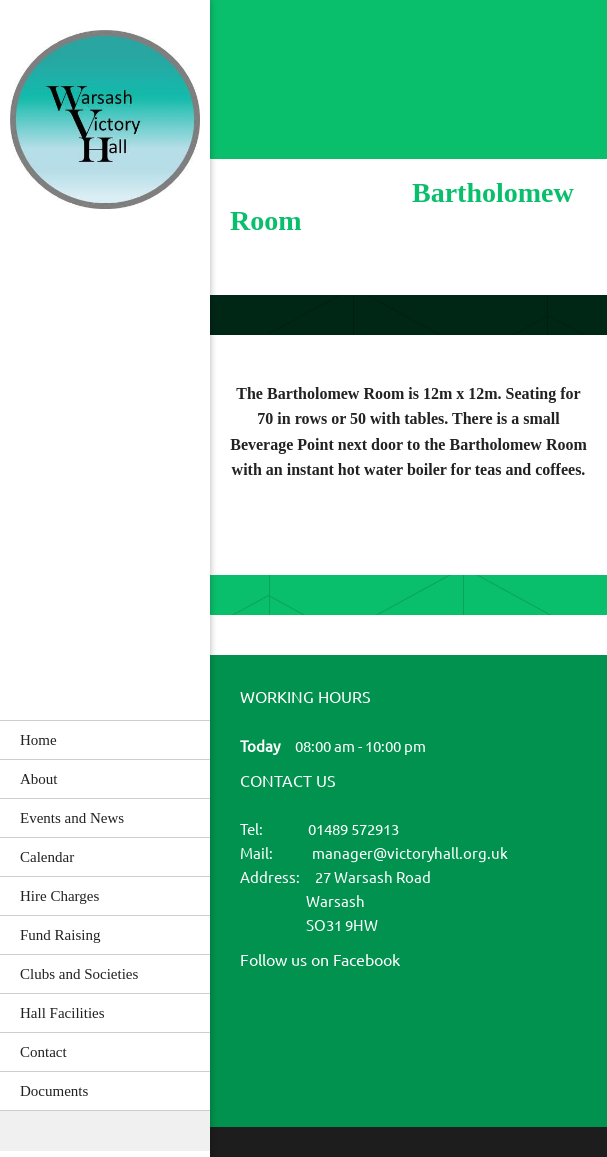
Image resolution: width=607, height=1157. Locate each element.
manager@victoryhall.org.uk (410, 853)
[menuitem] (105, 739)
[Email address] (320, 55)
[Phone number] (280, 55)
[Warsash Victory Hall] (105, 122)
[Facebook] (264, 1027)
